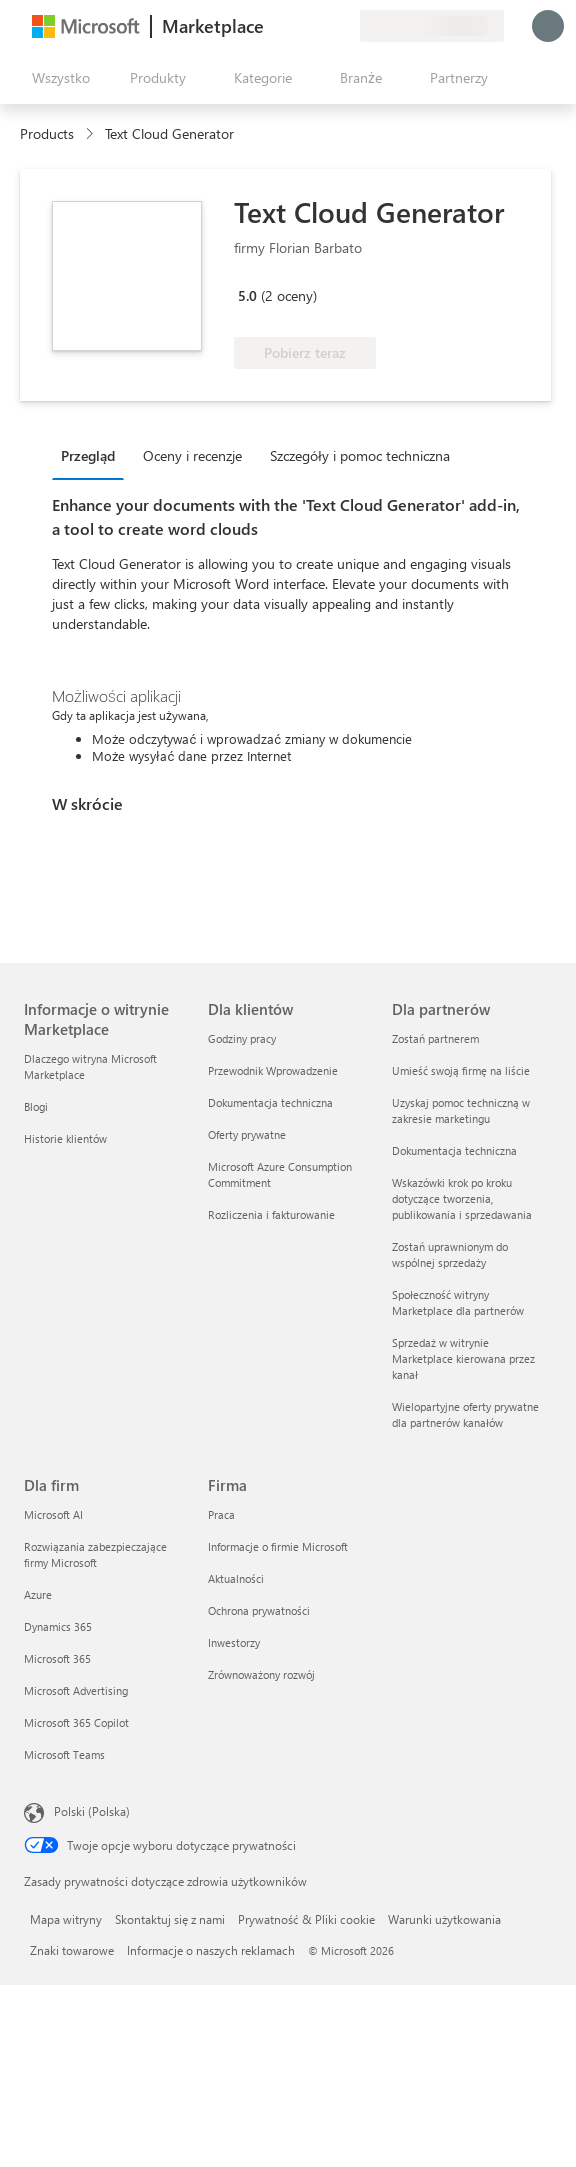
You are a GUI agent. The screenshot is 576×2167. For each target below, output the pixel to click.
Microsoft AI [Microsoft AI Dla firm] (53, 1514)
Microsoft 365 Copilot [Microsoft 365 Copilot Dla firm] (76, 1722)
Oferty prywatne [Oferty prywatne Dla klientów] (247, 1134)
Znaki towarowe (72, 1950)
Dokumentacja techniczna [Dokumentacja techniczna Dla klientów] (270, 1102)
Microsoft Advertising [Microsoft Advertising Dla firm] (76, 1690)
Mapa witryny (66, 1919)
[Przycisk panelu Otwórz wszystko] (57, 78)
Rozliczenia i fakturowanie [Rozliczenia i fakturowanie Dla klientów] (271, 1214)
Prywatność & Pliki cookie (306, 1919)
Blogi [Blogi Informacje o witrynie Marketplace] (36, 1106)
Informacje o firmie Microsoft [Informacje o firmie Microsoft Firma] (278, 1546)
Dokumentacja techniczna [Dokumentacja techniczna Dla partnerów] (454, 1150)
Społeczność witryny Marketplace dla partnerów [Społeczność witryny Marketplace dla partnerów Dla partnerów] (458, 1302)
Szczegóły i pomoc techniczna (360, 455)
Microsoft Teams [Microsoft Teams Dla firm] (64, 1754)
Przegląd (88, 455)
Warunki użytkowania (444, 1919)
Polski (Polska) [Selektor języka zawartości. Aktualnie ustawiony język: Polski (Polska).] (92, 1811)
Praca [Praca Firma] (221, 1514)
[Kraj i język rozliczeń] (432, 26)
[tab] (93, 455)
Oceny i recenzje (192, 455)
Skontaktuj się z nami (170, 1919)
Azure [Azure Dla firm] (38, 1594)
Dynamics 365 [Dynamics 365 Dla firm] (58, 1626)
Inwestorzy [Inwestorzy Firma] (234, 1642)
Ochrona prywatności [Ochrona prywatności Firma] (259, 1610)
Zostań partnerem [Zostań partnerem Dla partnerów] (435, 1038)
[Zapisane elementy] (320, 26)
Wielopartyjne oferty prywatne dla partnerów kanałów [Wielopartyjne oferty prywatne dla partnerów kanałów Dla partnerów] (465, 1414)
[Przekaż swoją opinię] (272, 26)
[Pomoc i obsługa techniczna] (296, 26)
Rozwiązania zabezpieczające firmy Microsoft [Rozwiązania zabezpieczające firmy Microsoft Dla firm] (95, 1554)
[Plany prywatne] (344, 26)
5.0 (247, 295)
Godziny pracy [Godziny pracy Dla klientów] (242, 1038)
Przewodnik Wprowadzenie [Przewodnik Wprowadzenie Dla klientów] (273, 1070)
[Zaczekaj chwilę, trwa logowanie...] (548, 26)
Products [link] (47, 133)
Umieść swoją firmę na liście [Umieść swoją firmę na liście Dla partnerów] (461, 1070)
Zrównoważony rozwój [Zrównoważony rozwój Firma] (261, 1674)
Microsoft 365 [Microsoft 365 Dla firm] (57, 1658)
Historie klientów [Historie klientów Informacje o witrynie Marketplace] (65, 1138)
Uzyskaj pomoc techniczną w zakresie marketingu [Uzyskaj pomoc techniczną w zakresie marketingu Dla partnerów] (461, 1110)
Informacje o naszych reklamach (211, 1950)
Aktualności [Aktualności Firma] (236, 1578)
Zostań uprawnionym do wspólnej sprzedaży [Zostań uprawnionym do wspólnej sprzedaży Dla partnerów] (450, 1254)
